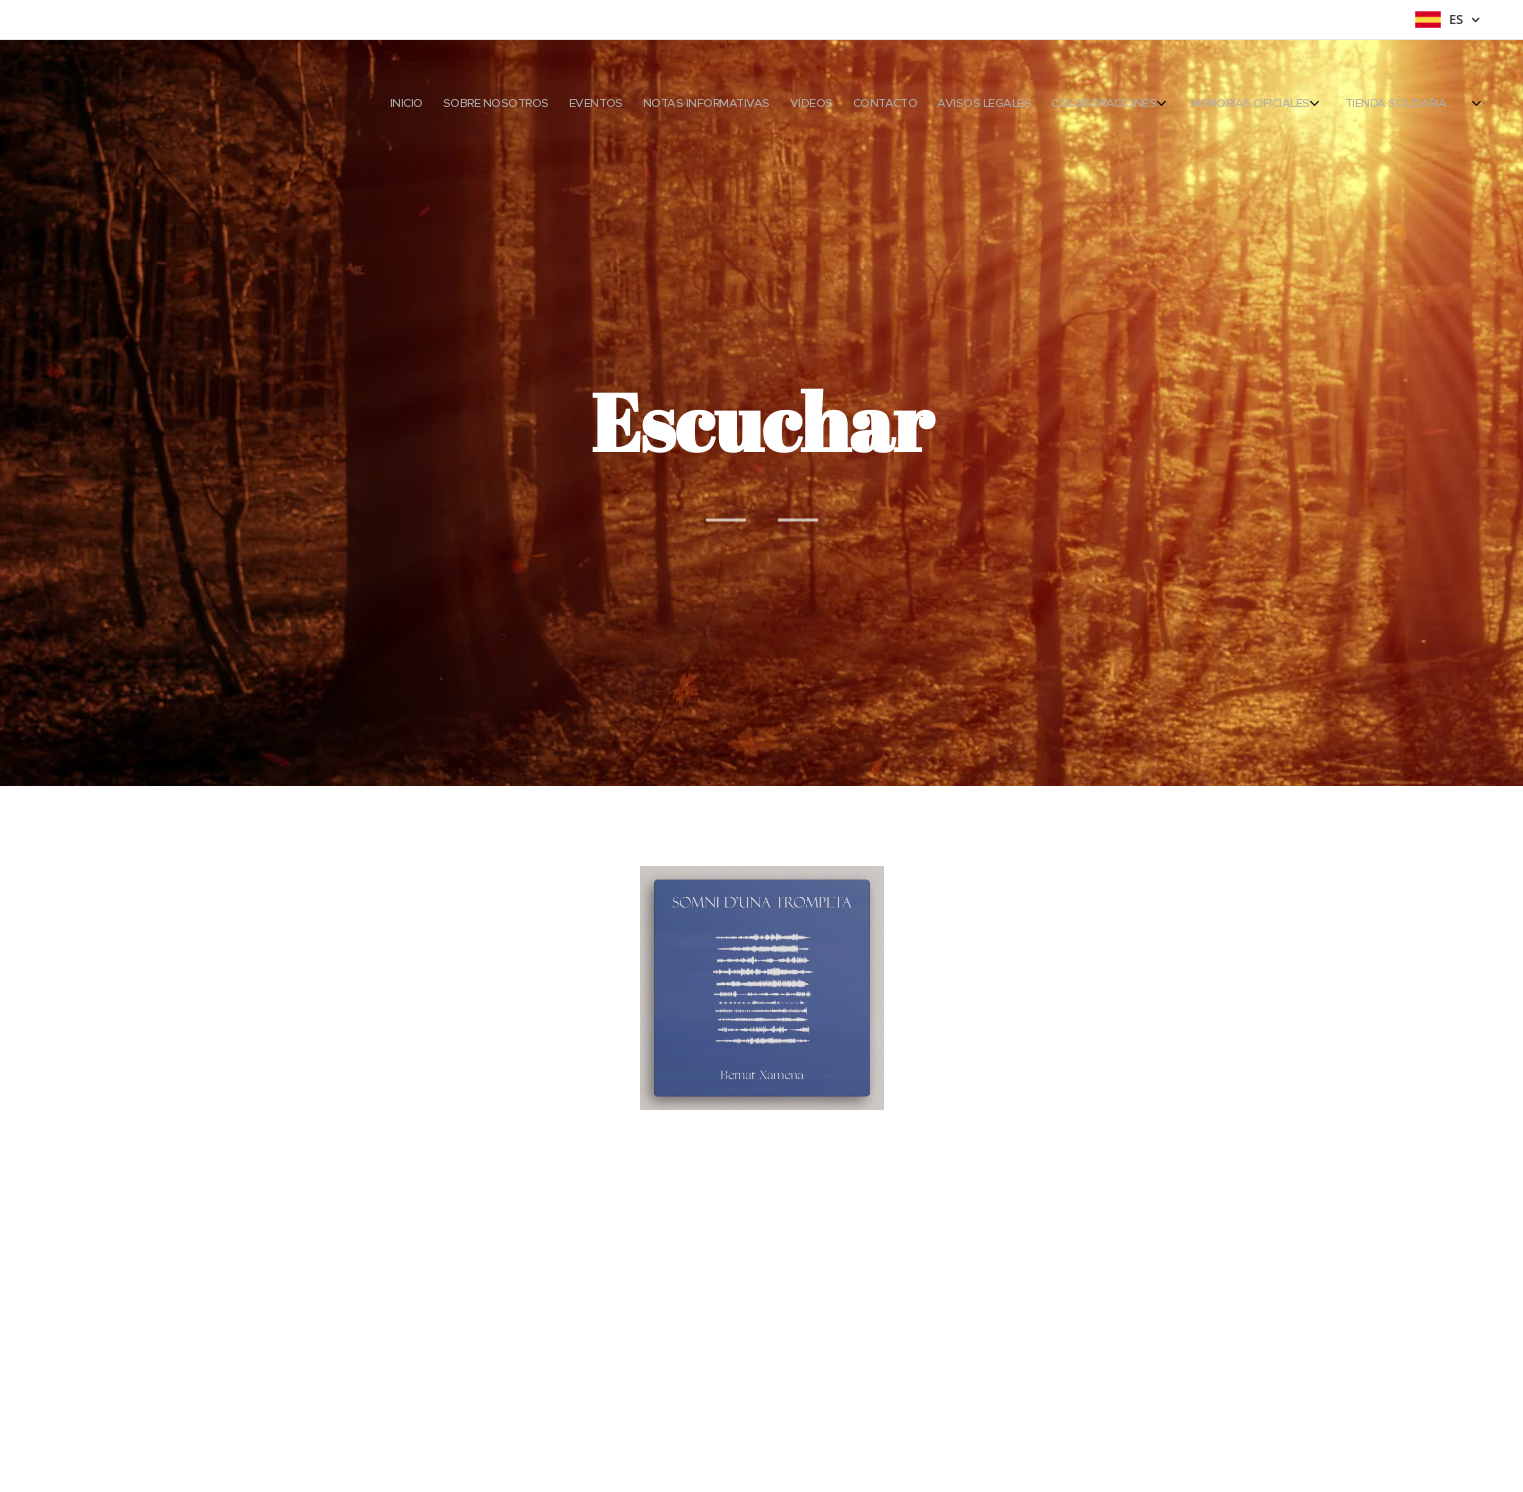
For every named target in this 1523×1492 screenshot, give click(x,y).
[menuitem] (1154, 105)
